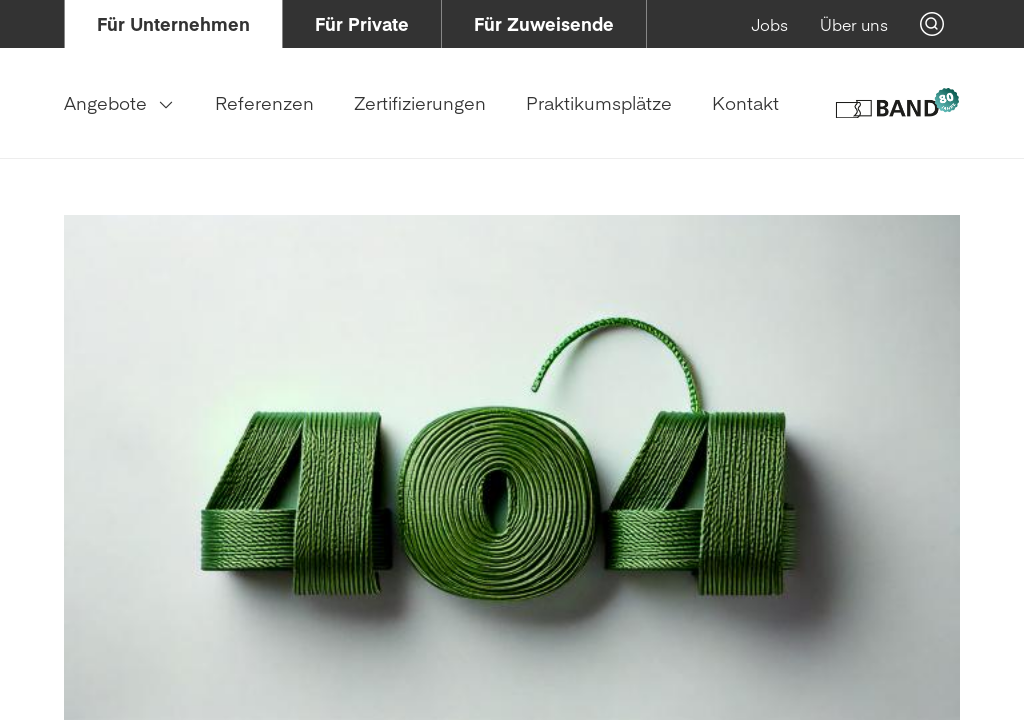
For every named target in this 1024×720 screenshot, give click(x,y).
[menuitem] (173, 24)
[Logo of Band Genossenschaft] (896, 103)
